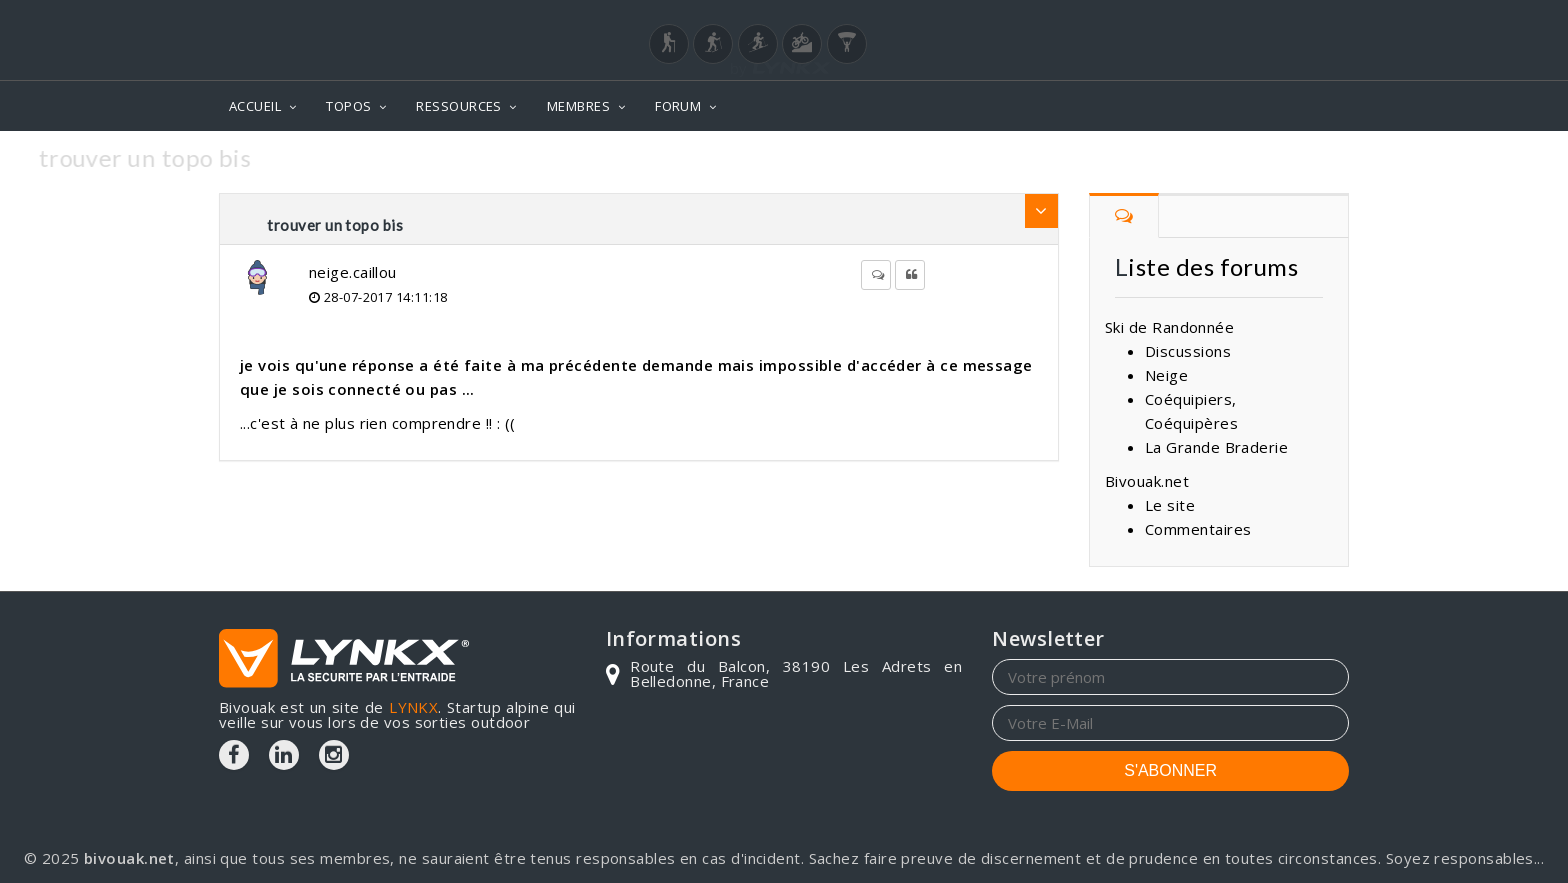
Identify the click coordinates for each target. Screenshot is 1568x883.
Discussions (1188, 351)
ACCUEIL (255, 106)
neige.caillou (353, 272)
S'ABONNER (1170, 770)
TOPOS (348, 106)
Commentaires (1198, 529)
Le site (1170, 505)
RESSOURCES (459, 106)
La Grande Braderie (1216, 447)
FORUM (678, 106)
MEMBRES (578, 106)
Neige (1166, 375)
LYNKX (413, 707)
